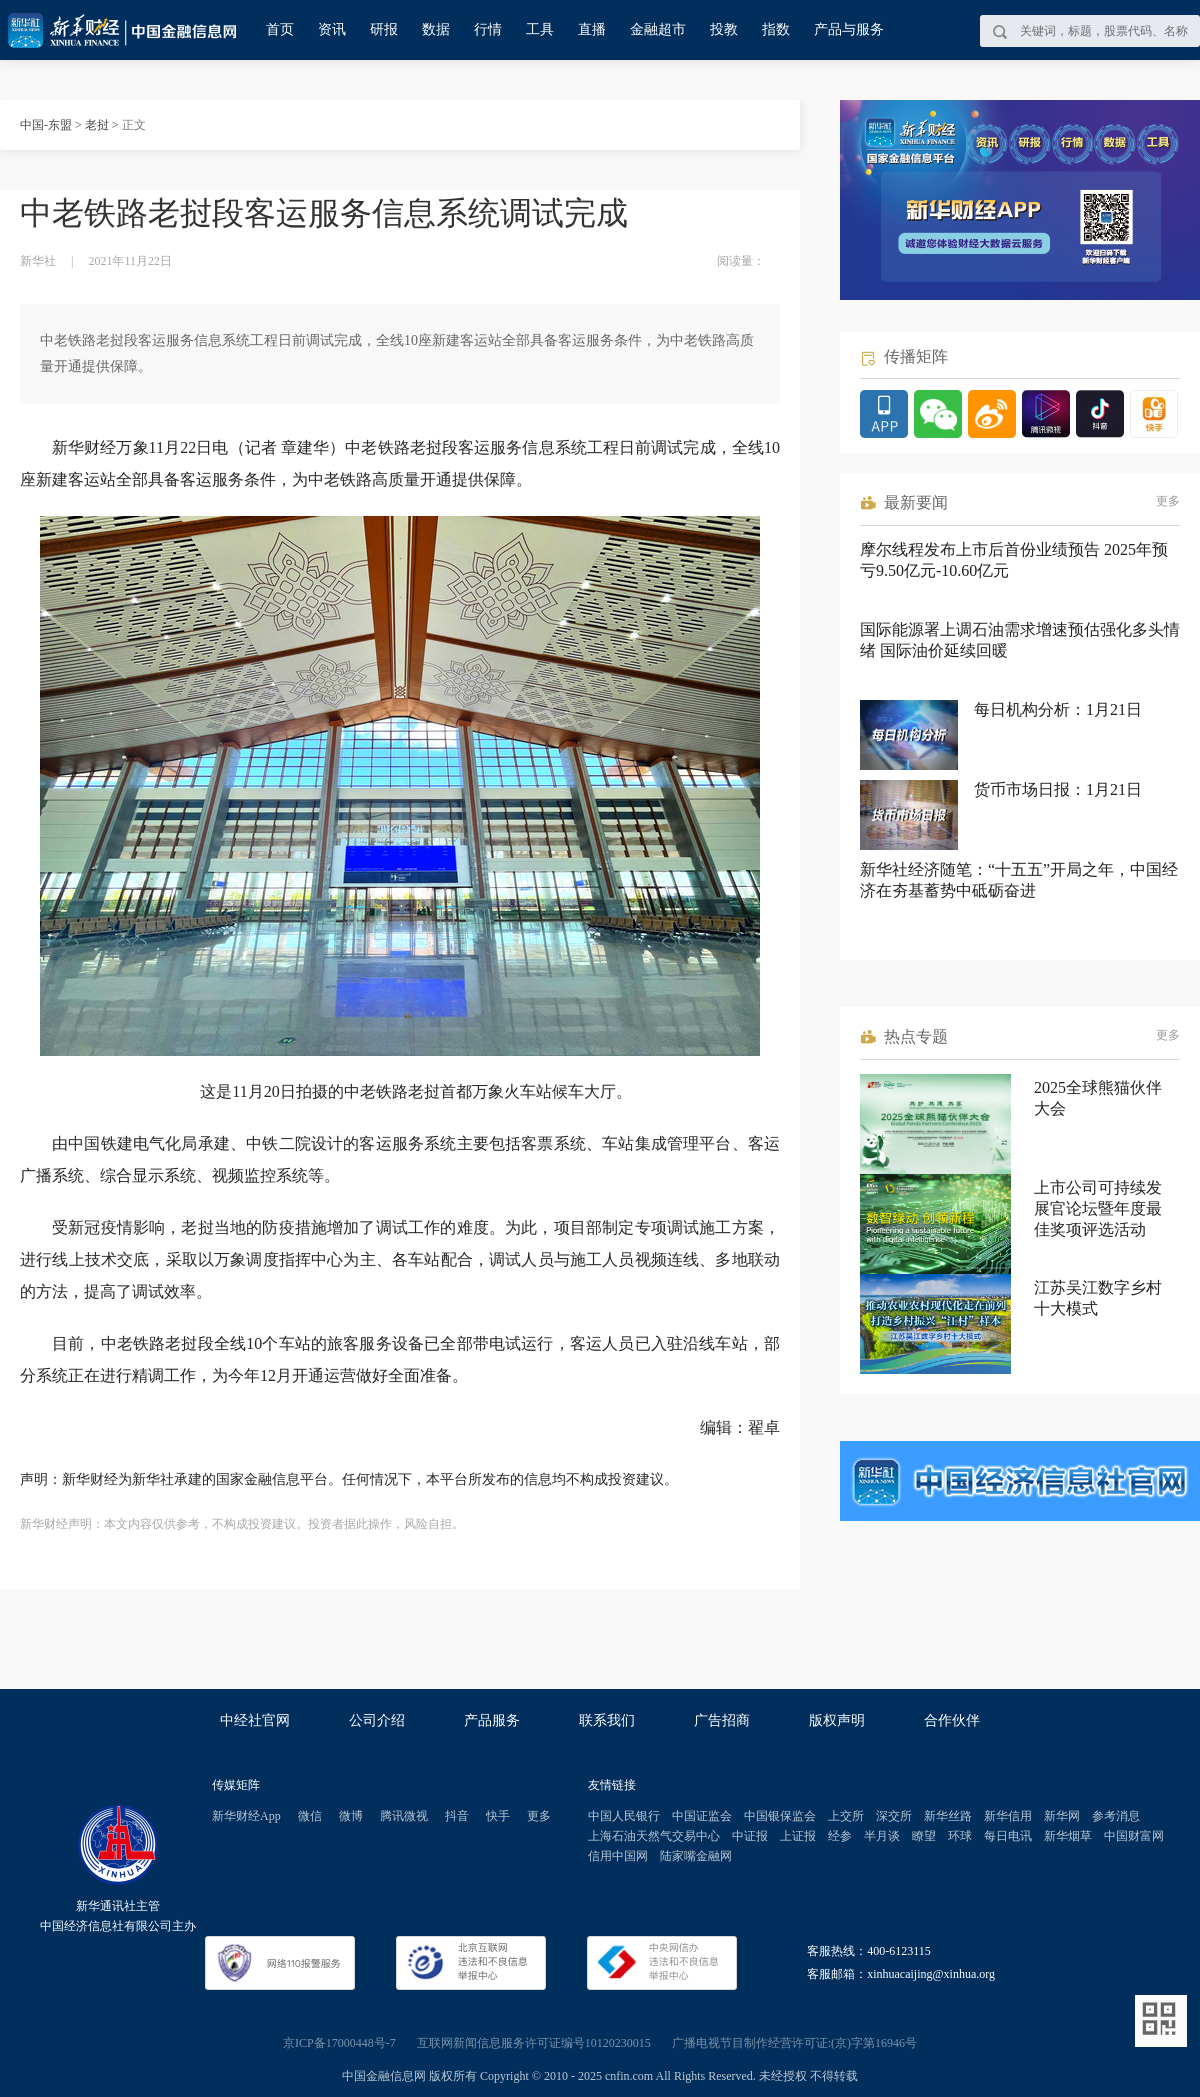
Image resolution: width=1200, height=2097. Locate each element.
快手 (498, 1816)
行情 (488, 29)
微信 (310, 1816)
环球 (960, 1836)
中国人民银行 (624, 1816)
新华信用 (1008, 1816)
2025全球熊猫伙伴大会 (1098, 1098)
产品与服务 (849, 29)
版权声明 (837, 1720)
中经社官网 (255, 1720)
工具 (540, 29)
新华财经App (246, 1816)
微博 (351, 1816)
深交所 (894, 1816)
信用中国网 (618, 1856)
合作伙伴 (952, 1720)
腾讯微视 (404, 1816)
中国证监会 (702, 1816)
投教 (724, 29)
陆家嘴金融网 (696, 1856)
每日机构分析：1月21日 (1058, 709)
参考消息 (1116, 1816)
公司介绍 (377, 1720)
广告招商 (722, 1720)
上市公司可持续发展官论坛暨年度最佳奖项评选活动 (1098, 1208)
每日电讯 (1008, 1836)
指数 (776, 29)
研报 (384, 29)
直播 (592, 29)
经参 (840, 1836)
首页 (280, 29)
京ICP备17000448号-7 (339, 2043)
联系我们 (607, 1720)
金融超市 (658, 29)
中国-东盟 (46, 125)
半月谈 (882, 1836)
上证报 (798, 1836)
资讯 (332, 29)
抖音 (457, 1816)
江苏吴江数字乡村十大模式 (1098, 1298)
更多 (1168, 501)
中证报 (750, 1836)
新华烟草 (1068, 1836)
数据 (436, 29)
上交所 (846, 1816)
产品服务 (492, 1720)
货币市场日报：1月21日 (1058, 789)
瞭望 (924, 1836)
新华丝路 (948, 1816)
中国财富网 (1134, 1836)
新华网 (1062, 1816)
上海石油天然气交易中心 (654, 1836)
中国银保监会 (780, 1816)
